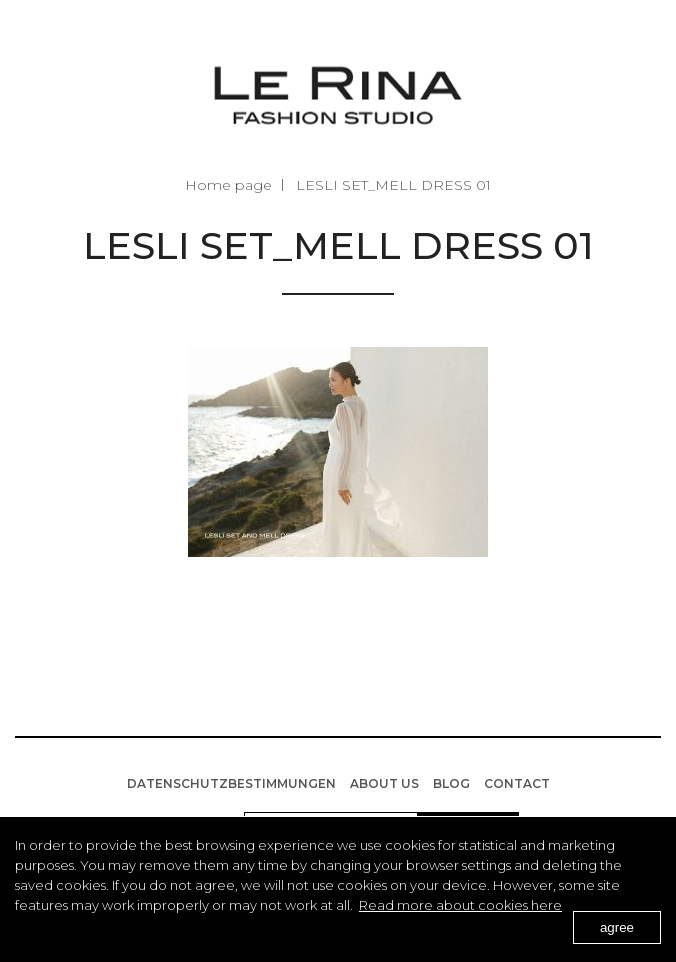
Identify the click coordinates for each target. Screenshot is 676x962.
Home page (228, 185)
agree (617, 927)
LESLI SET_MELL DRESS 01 (393, 185)
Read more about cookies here (460, 905)
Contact (517, 783)
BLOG (451, 783)
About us (384, 783)
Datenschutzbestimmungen (231, 783)
